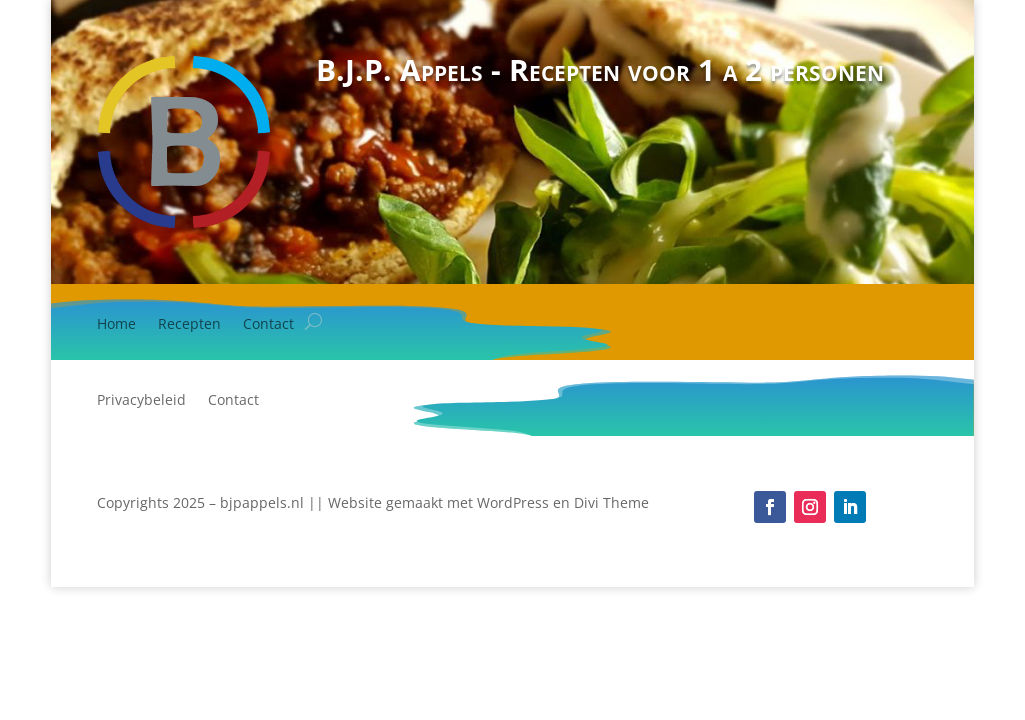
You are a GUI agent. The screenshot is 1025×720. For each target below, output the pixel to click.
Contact (268, 325)
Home (116, 325)
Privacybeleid (141, 401)
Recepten (189, 325)
